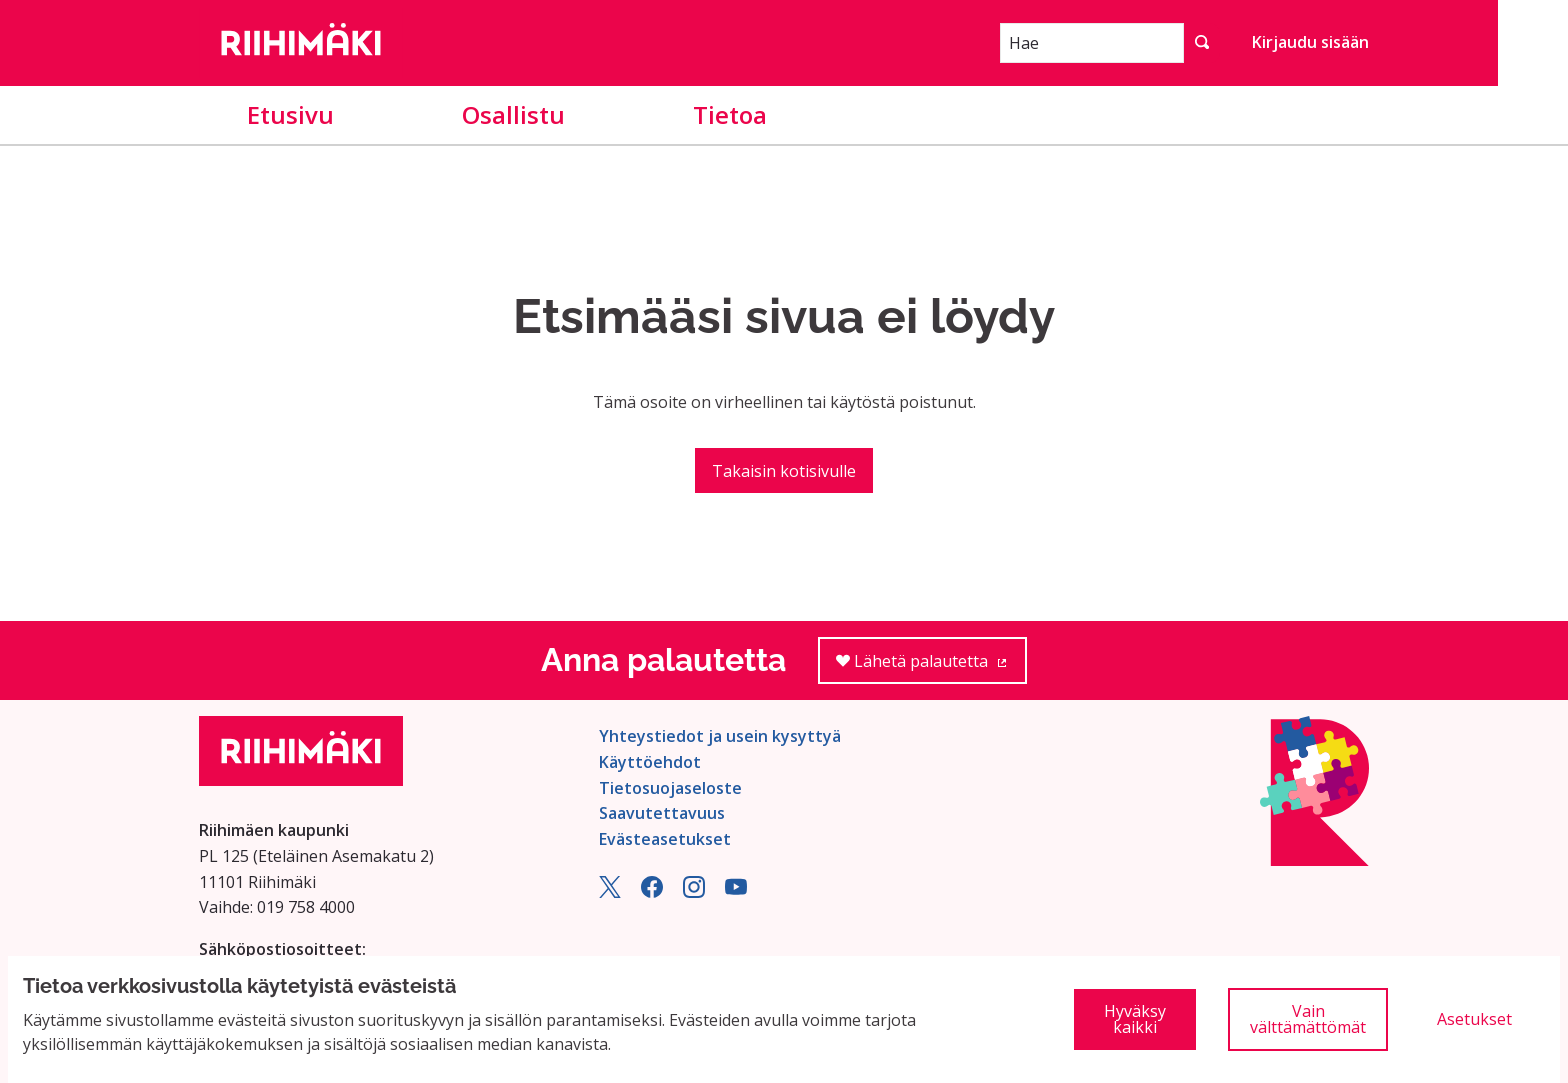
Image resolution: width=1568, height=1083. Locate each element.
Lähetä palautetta (931, 667)
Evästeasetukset (665, 839)
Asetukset (1474, 1019)
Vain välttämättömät (1308, 1019)
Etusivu (290, 114)
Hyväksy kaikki (1135, 1019)
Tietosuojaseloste (670, 788)
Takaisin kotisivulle (784, 471)
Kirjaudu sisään (1310, 42)
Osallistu (513, 114)
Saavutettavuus (662, 813)
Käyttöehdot (650, 762)
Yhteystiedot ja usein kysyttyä (720, 736)
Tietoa (730, 114)
